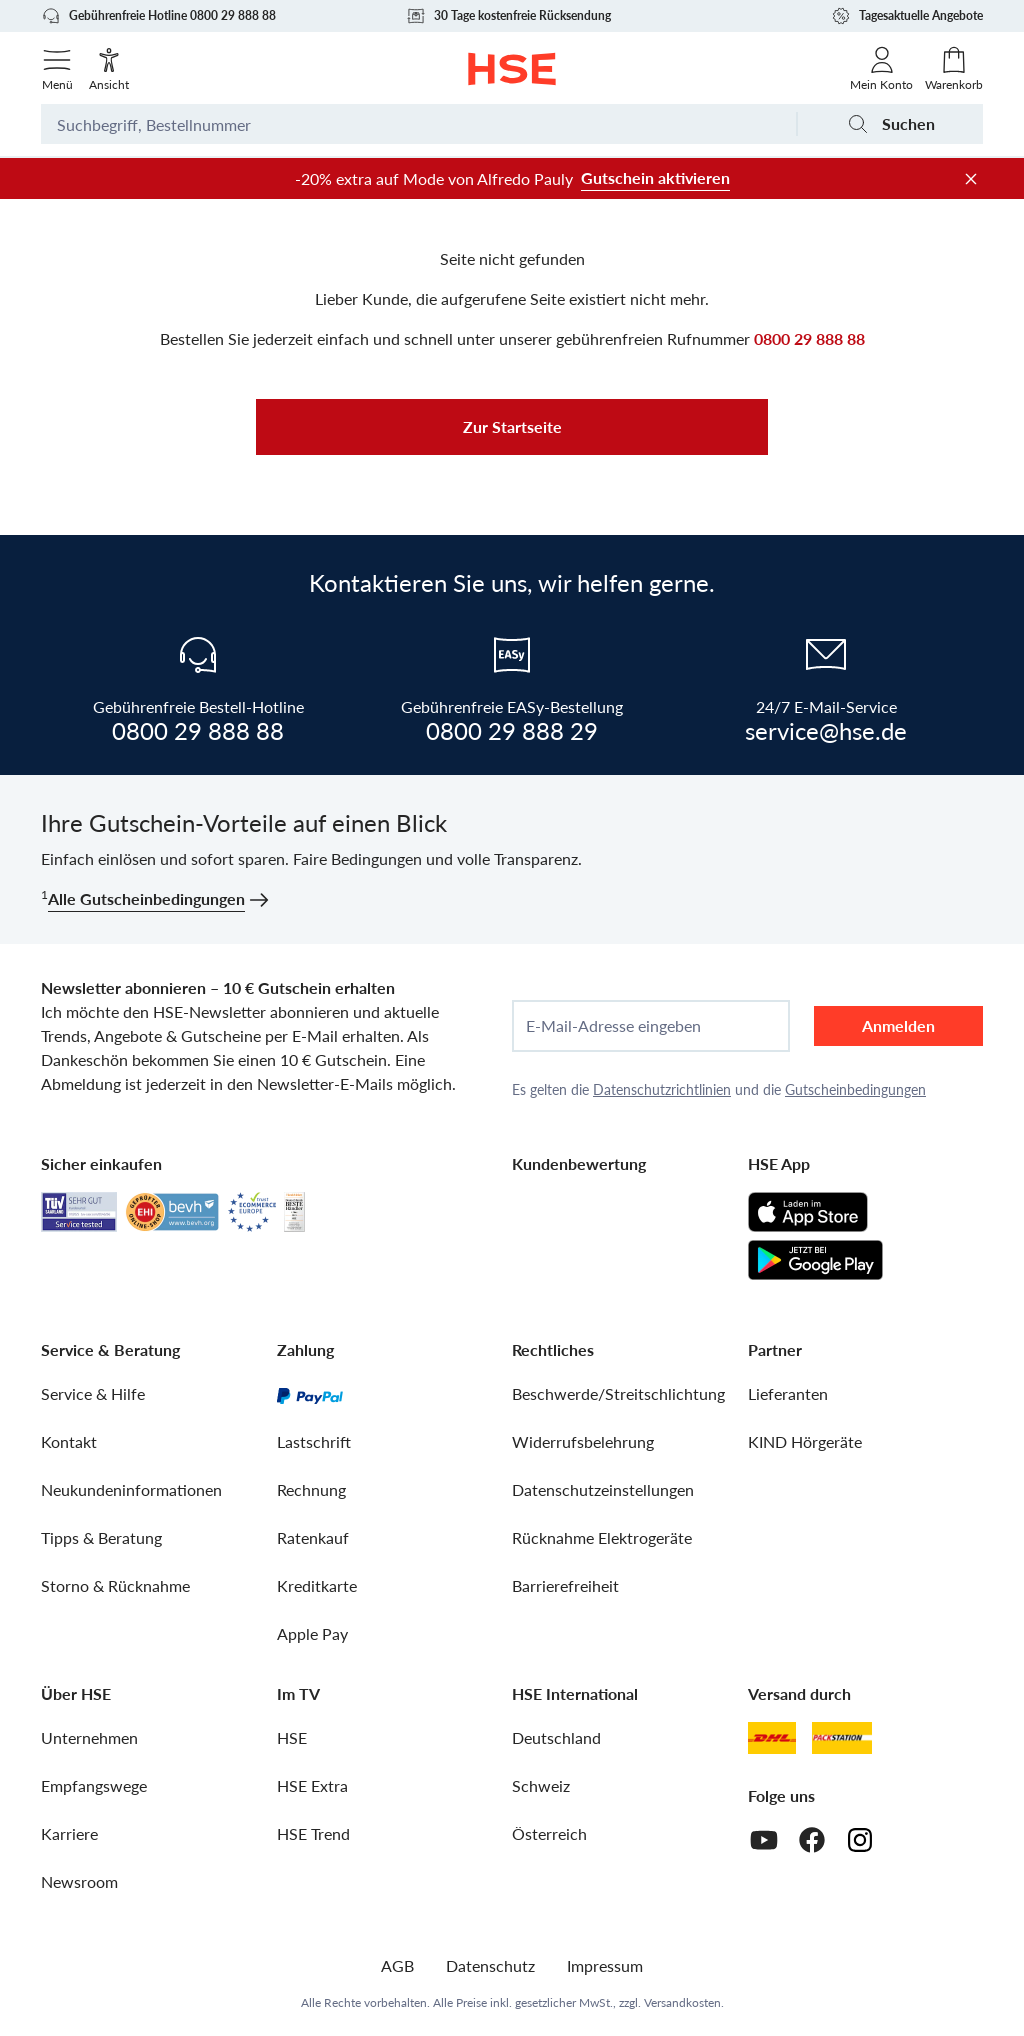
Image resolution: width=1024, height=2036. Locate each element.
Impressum (605, 1965)
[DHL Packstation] (842, 1738)
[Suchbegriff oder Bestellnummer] (418, 124)
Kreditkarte (317, 1585)
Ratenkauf (313, 1537)
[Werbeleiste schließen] (971, 179)
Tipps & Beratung (101, 1537)
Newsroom (79, 1881)
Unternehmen (89, 1737)
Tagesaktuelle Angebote (907, 16)
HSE (292, 1737)
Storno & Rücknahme (115, 1585)
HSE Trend (313, 1833)
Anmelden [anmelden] (898, 1025)
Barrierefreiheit (565, 1585)
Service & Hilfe (93, 1393)
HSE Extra (312, 1785)
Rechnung (311, 1489)
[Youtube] (764, 1840)
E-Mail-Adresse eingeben (613, 1026)
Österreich (549, 1833)
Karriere (69, 1833)
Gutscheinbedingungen (855, 1089)
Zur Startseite (512, 426)
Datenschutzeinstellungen (603, 1489)
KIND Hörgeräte (805, 1441)
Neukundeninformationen (131, 1489)
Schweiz (541, 1785)
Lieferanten (788, 1393)
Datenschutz (490, 1965)
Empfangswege (94, 1785)
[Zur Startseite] (512, 69)
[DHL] (772, 1738)
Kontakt (69, 1441)
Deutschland (556, 1737)
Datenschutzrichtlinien (662, 1089)
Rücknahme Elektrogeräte (602, 1537)
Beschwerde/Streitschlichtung (618, 1393)
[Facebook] (812, 1840)
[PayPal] (310, 1394)
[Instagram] (860, 1840)
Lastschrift (314, 1441)
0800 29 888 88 (809, 338)
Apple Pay (312, 1633)
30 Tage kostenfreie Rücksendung (508, 16)
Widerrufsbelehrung (583, 1441)
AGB (397, 1965)
